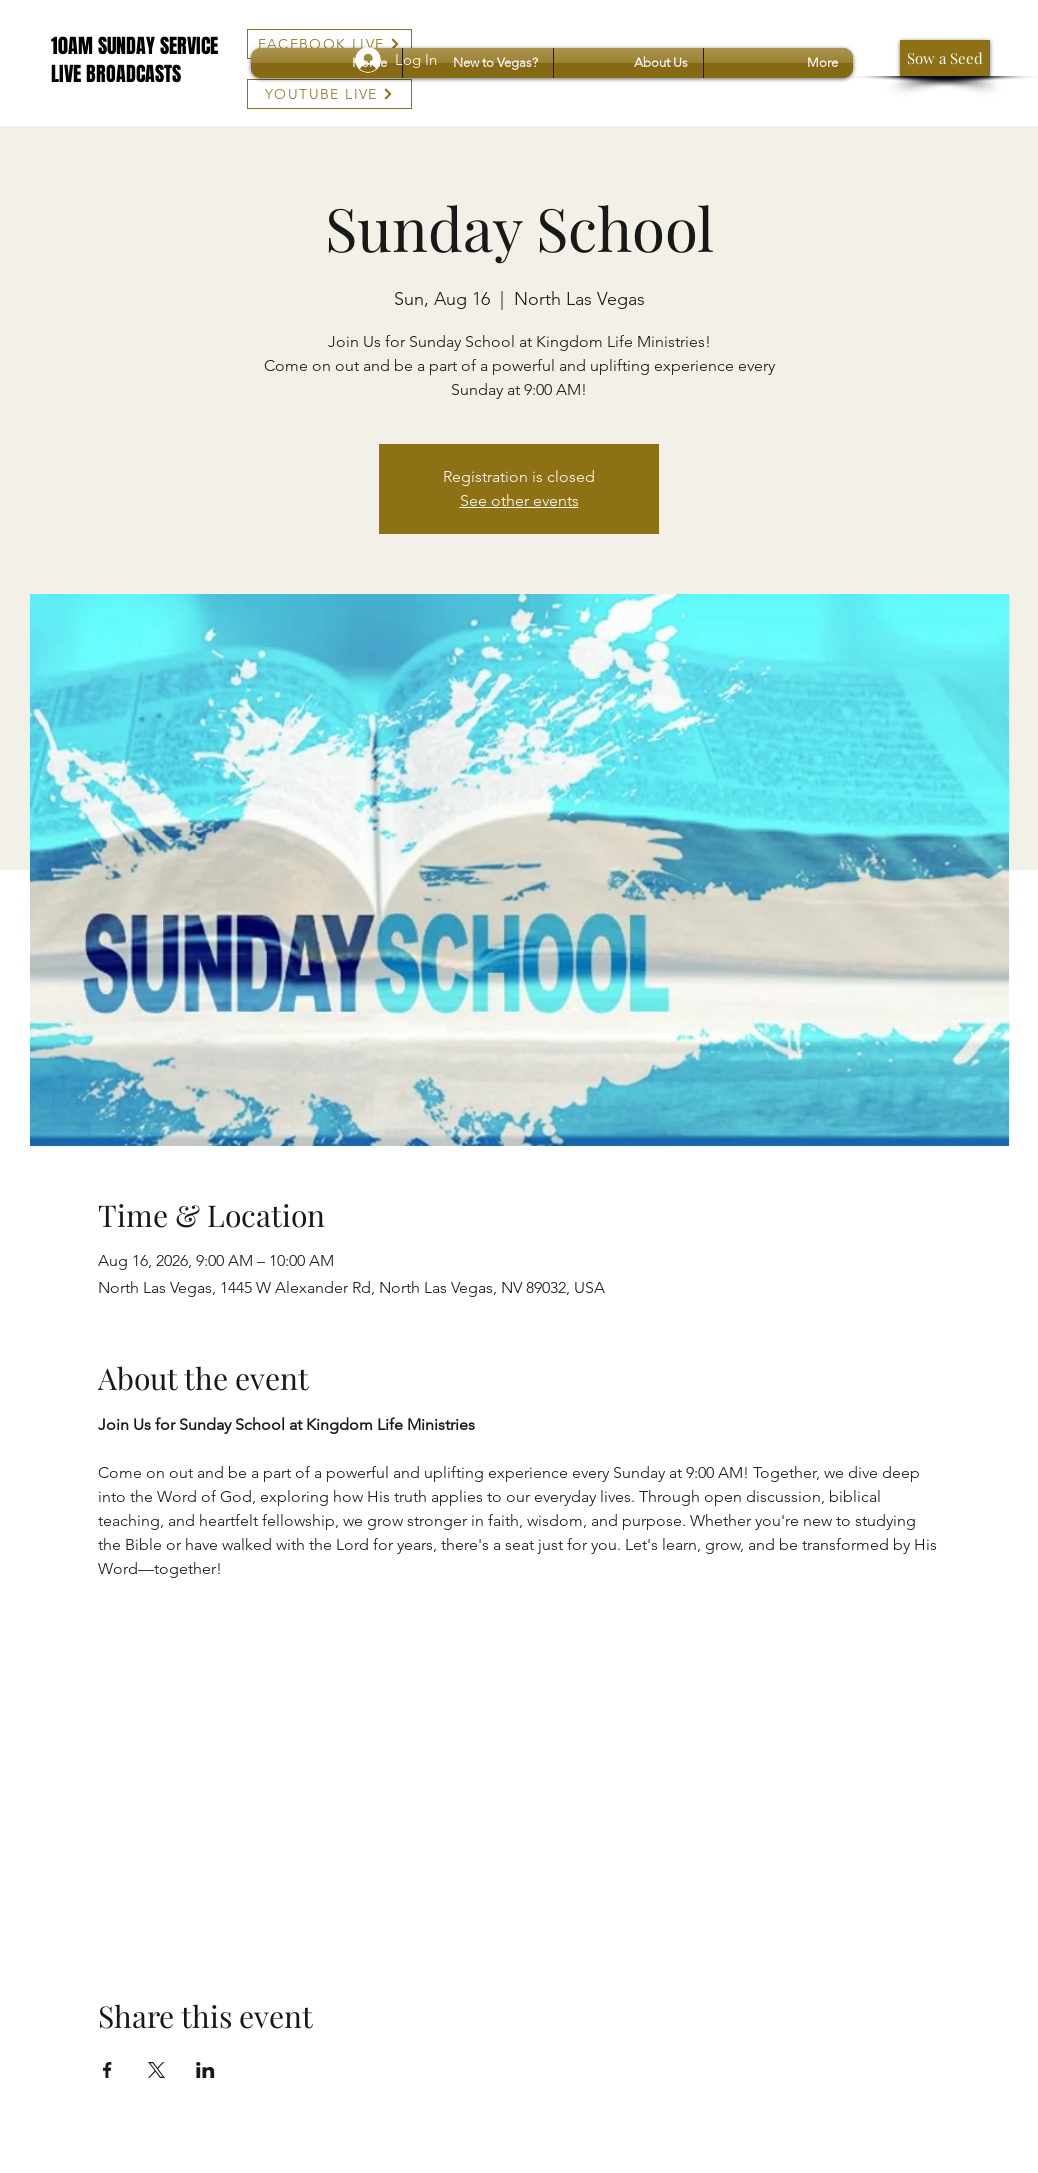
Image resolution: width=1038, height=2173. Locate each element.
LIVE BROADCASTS (116, 74)
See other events (519, 500)
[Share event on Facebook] (107, 2070)
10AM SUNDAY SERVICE (134, 46)
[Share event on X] (156, 2070)
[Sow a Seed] (945, 58)
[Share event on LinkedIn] (205, 2070)
